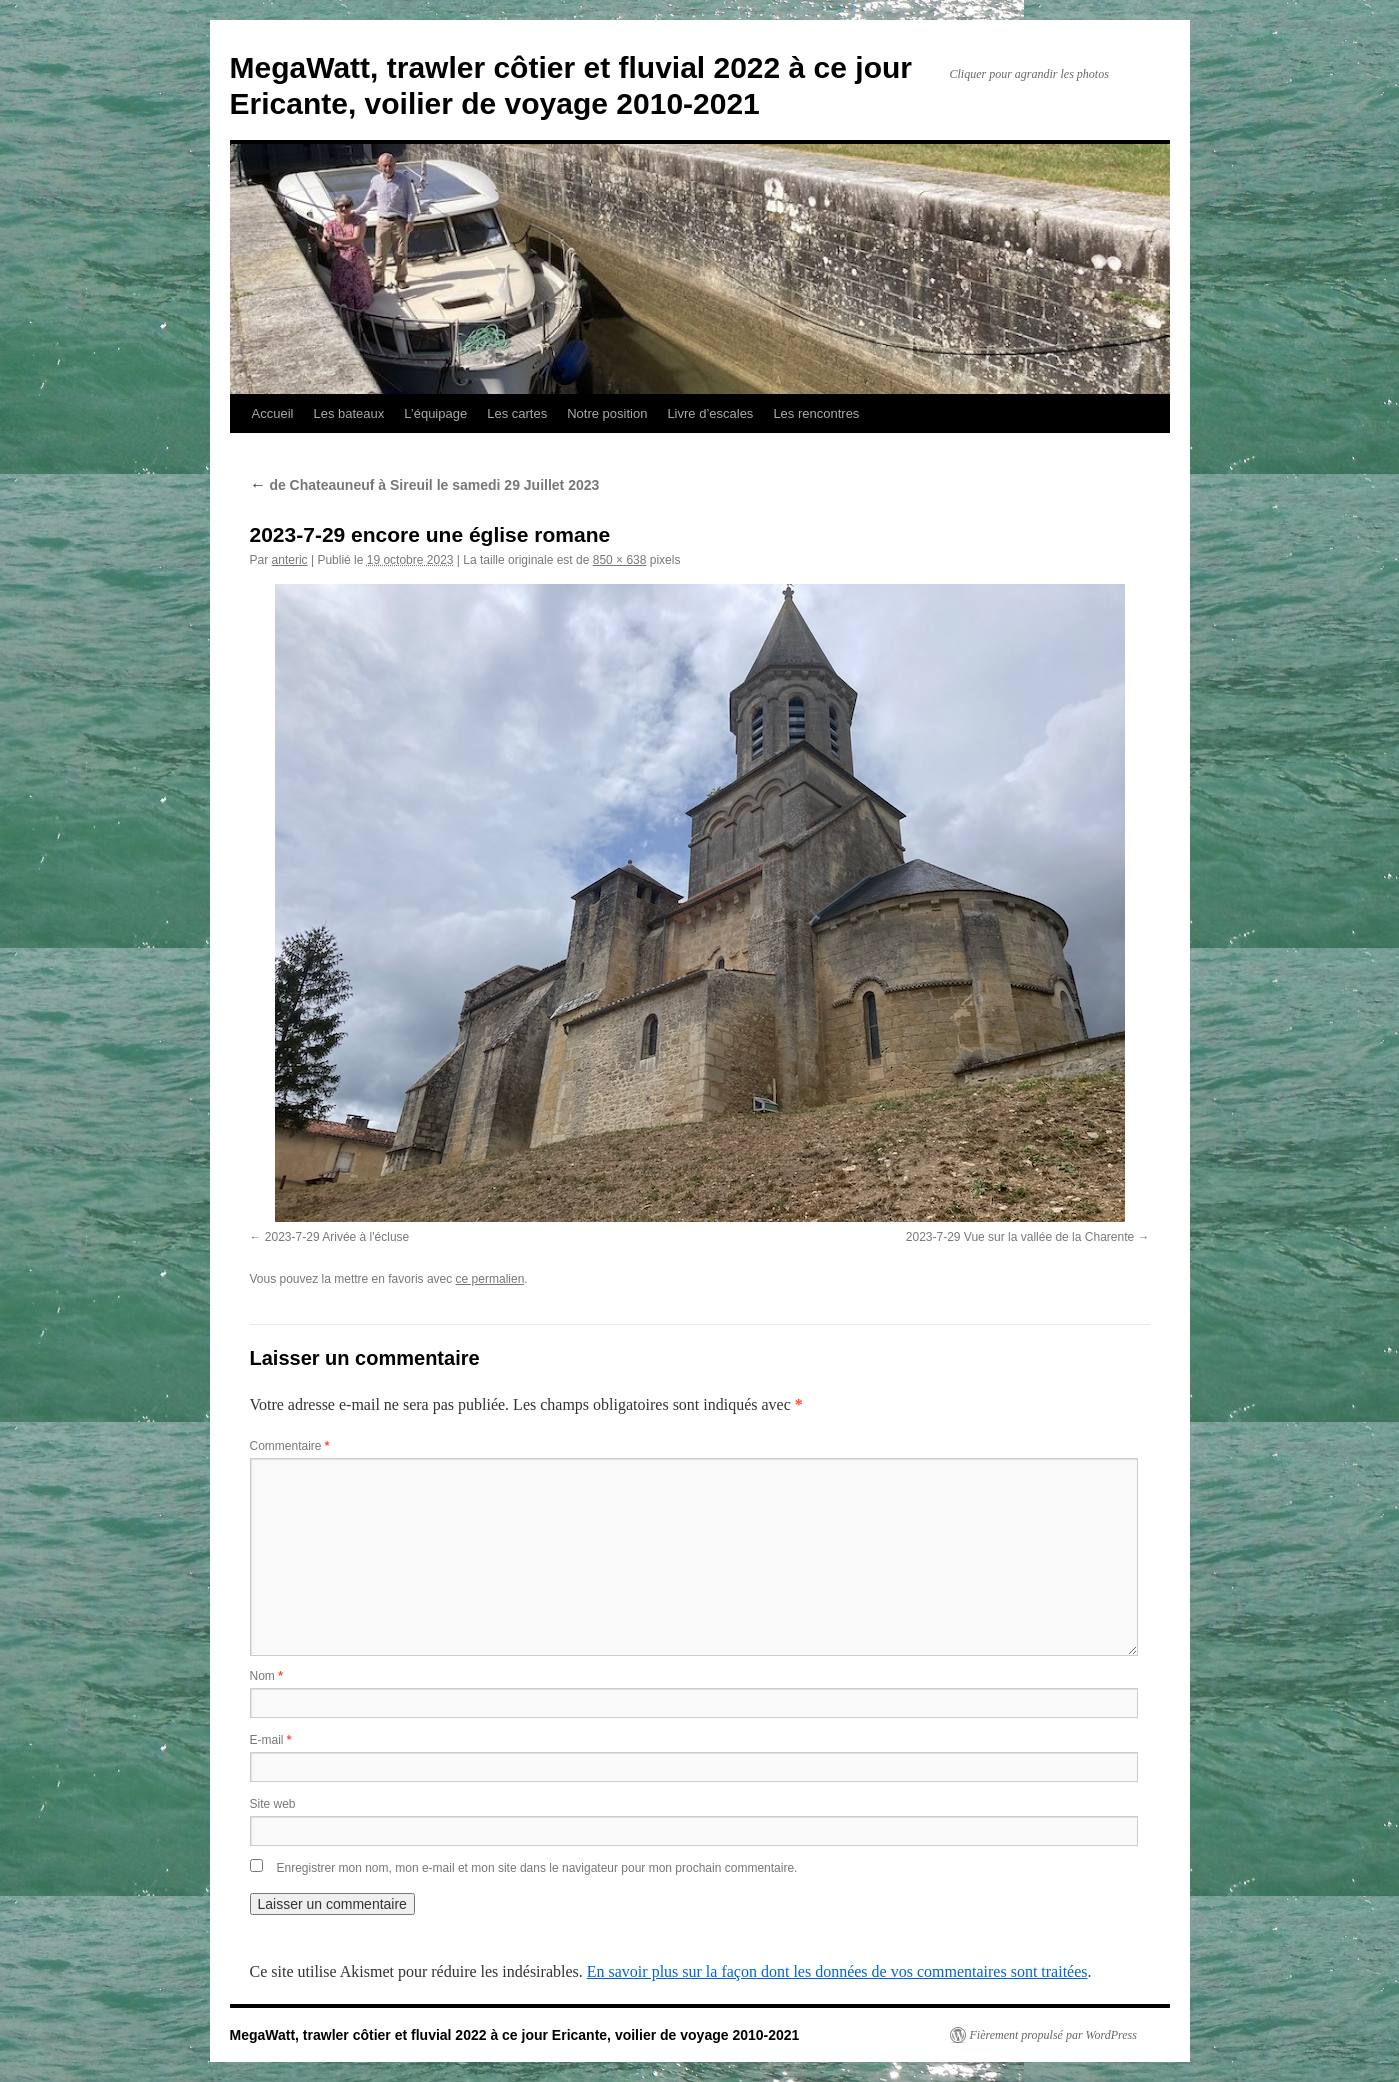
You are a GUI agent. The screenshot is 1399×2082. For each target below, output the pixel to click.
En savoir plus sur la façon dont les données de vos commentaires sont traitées (837, 1971)
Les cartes (517, 413)
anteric (290, 560)
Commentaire (290, 1446)
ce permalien (490, 1279)
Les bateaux (348, 413)
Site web (273, 1804)
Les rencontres (816, 413)
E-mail (271, 1740)
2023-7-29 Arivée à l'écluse (337, 1237)
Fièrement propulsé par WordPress (1053, 2035)
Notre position (607, 413)
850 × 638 (620, 560)
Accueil (273, 413)
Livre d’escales (710, 413)
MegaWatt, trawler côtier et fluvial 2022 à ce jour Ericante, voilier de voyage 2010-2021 (515, 2035)
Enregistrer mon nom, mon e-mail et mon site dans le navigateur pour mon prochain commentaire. (537, 1868)
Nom (266, 1676)
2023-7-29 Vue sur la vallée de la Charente (1020, 1237)
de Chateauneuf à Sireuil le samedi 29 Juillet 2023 (425, 485)
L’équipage (435, 413)
